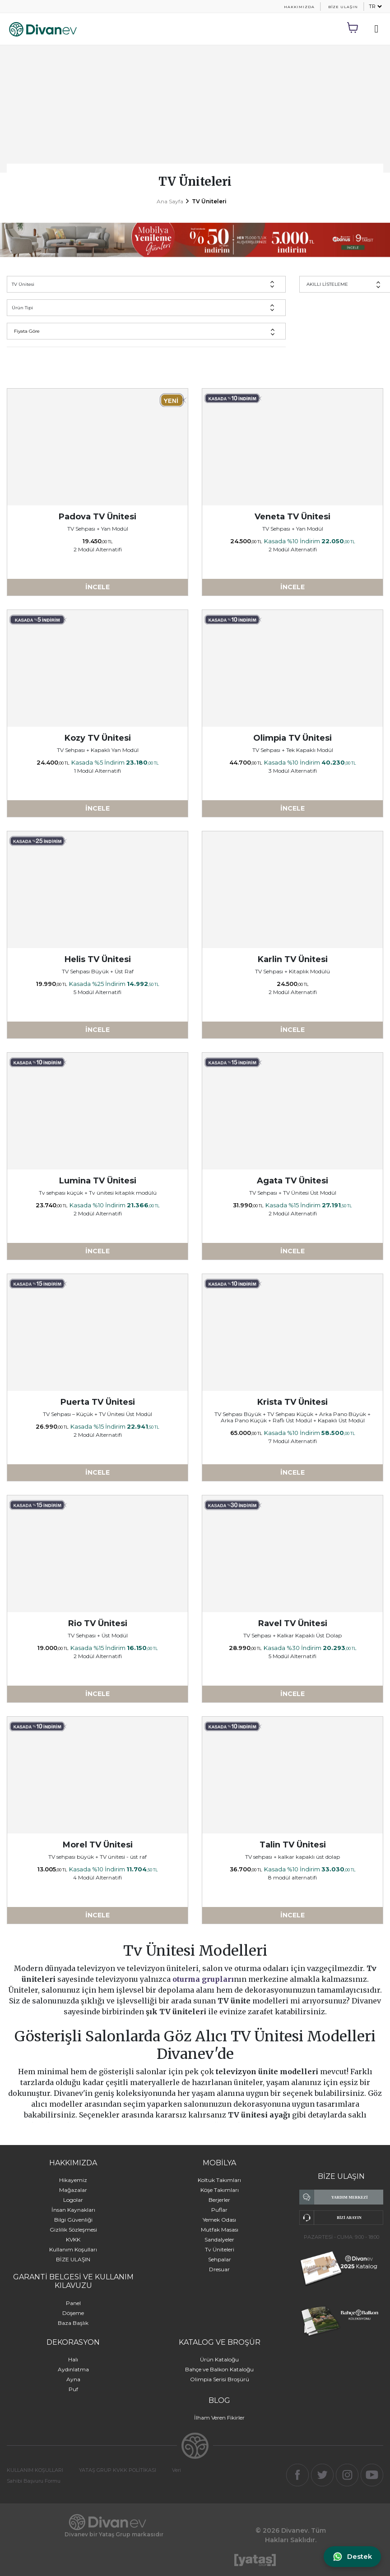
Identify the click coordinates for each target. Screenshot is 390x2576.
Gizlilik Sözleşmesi (73, 2229)
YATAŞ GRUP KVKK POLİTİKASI (117, 2470)
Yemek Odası (219, 2219)
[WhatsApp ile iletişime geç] (352, 2556)
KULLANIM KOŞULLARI (35, 2470)
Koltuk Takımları (219, 2180)
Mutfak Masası (219, 2229)
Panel (73, 2303)
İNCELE (97, 587)
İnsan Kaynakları (73, 2209)
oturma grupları (203, 1979)
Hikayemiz (73, 2180)
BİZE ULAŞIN (343, 7)
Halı (73, 2359)
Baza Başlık (73, 2322)
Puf (73, 2389)
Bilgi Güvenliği (73, 2219)
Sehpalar (219, 2259)
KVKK (73, 2239)
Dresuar (219, 2269)
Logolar (73, 2199)
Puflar (219, 2209)
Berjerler (219, 2199)
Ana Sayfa (170, 201)
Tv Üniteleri (219, 2249)
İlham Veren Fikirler (219, 2417)
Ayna (73, 2379)
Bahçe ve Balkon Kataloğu (219, 2369)
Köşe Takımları (219, 2189)
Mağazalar (73, 2189)
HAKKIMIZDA (299, 7)
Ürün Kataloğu (219, 2359)
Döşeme (73, 2313)
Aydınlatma (73, 2369)
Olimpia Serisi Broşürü (219, 2379)
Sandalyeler (219, 2239)
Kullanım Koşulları (73, 2249)
